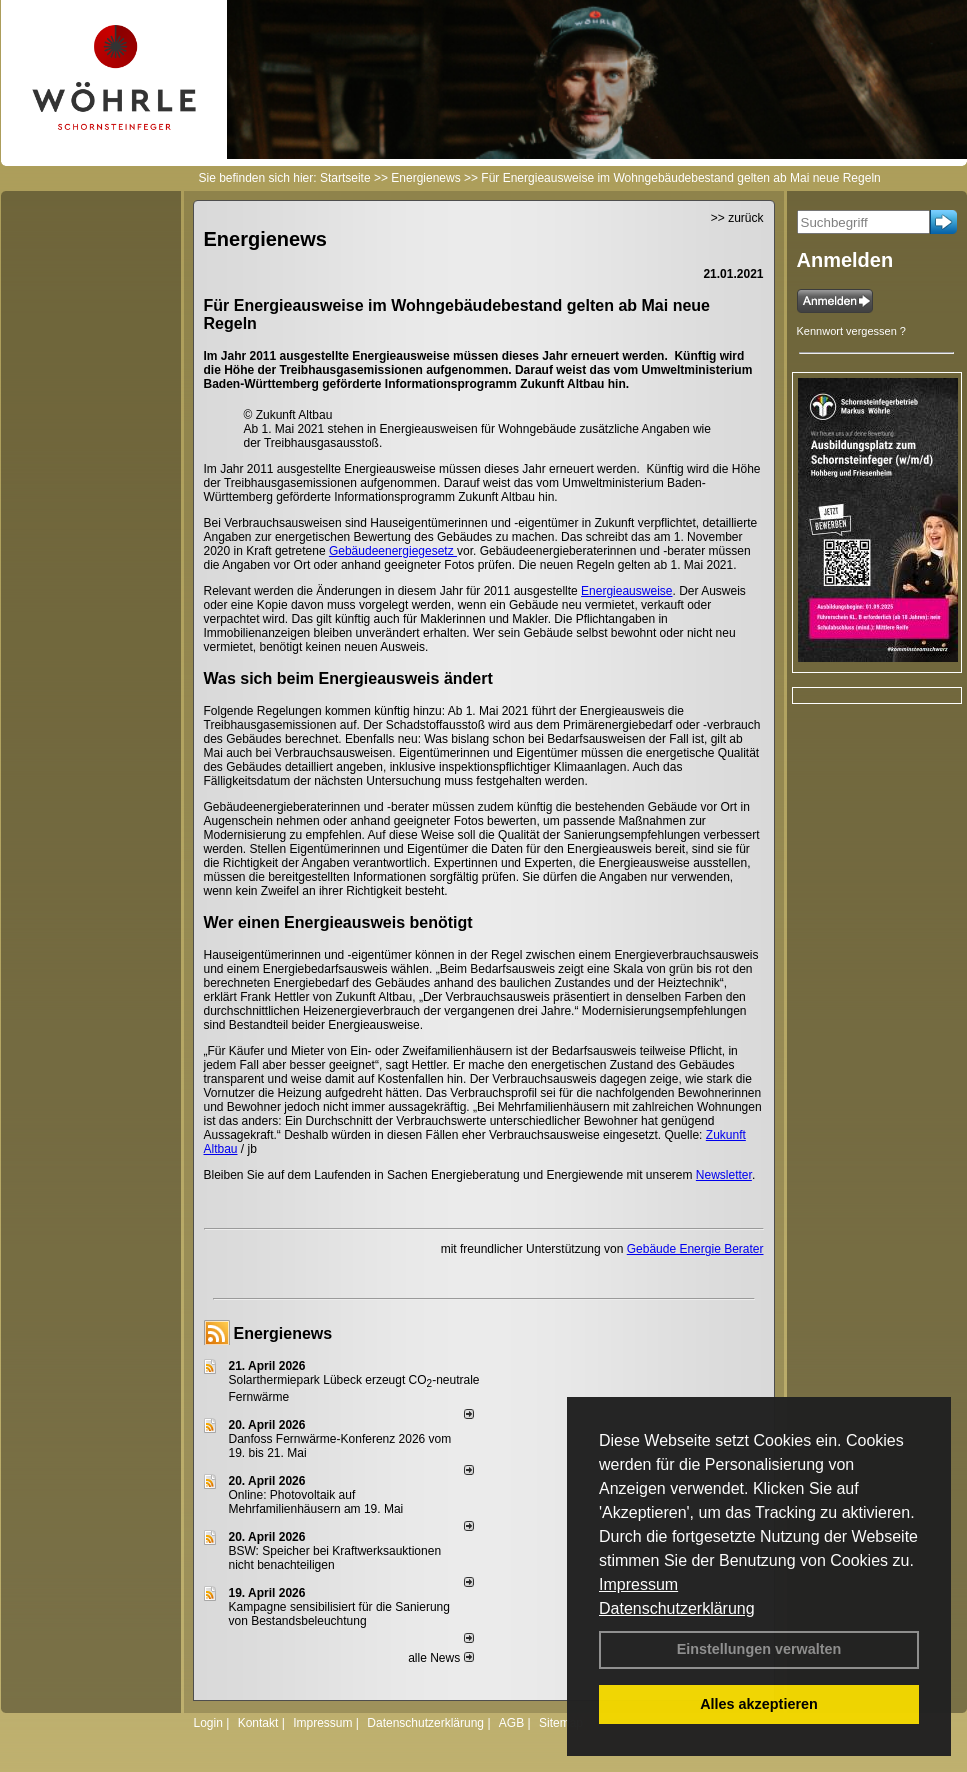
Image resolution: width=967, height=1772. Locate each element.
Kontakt (258, 1723)
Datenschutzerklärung (677, 1608)
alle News (440, 1658)
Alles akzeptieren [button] (759, 1704)
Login (208, 1723)
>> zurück (737, 218)
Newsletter (724, 1175)
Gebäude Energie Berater (695, 1249)
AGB (511, 1723)
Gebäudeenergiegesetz (393, 551)
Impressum (638, 1584)
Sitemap (561, 1723)
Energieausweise (626, 591)
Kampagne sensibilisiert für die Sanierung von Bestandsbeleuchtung (339, 1614)
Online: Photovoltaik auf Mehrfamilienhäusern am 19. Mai (316, 1502)
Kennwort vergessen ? (851, 331)
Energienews (283, 1333)
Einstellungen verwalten (759, 1649)
